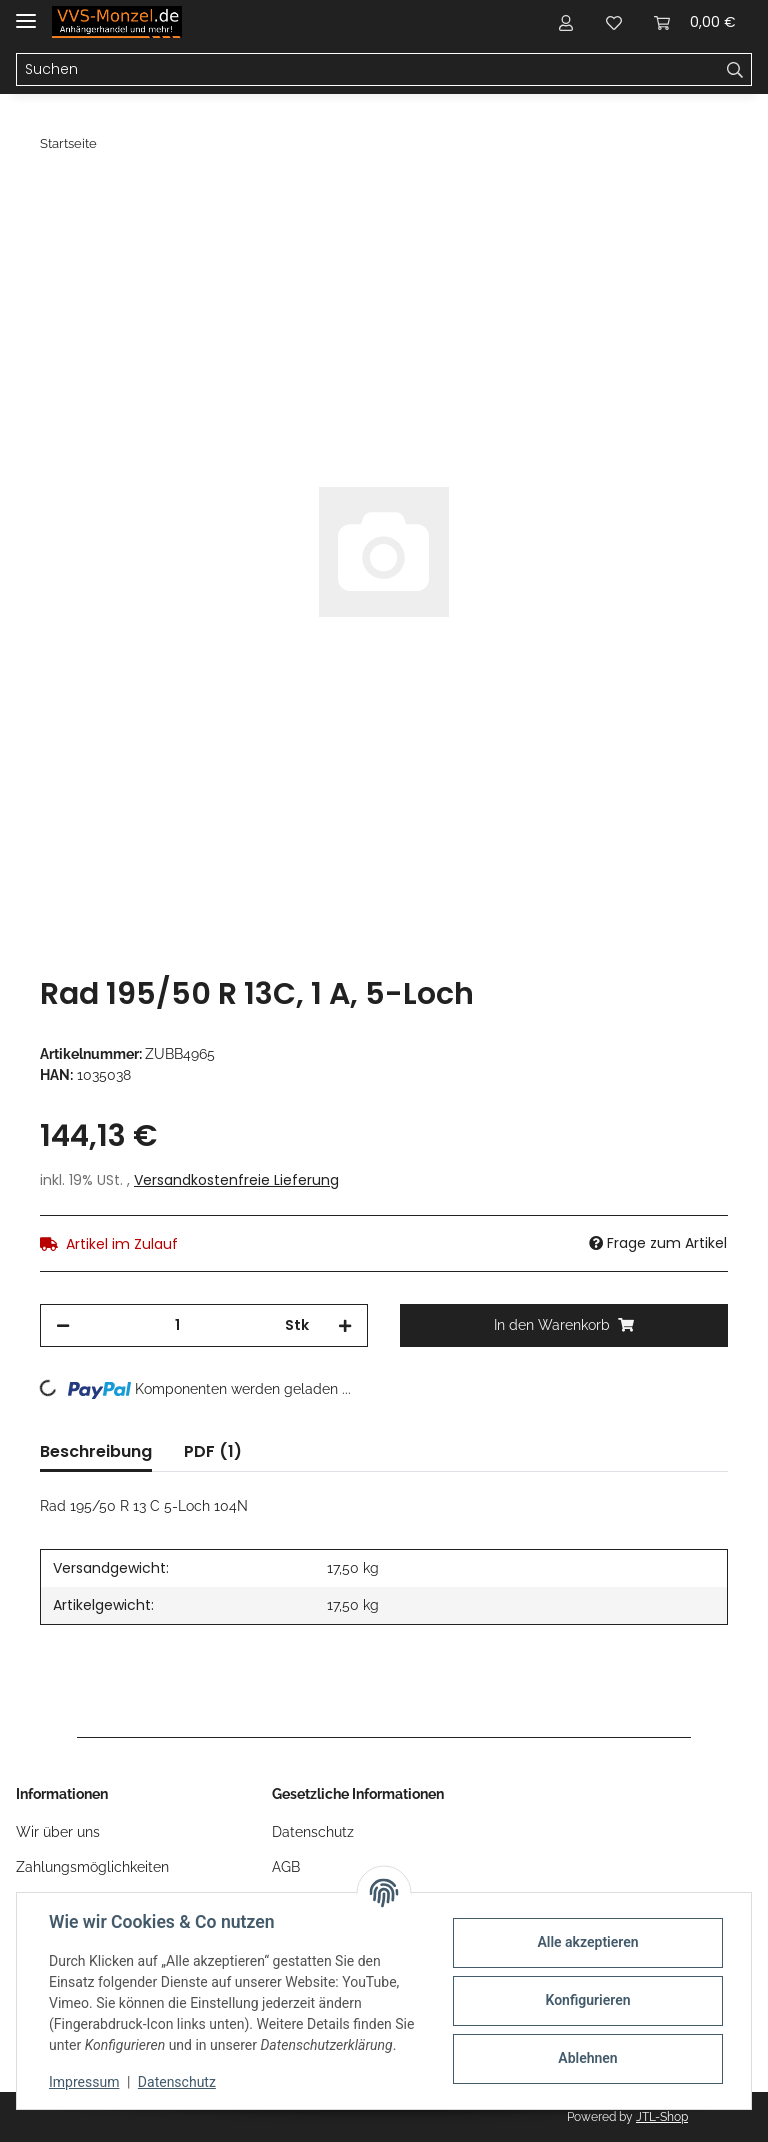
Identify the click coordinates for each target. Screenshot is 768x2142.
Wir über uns (58, 1832)
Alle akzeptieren (587, 1942)
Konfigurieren (587, 2000)
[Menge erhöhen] (345, 1325)
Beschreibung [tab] (96, 1451)
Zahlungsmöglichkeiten (92, 1867)
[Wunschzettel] (614, 22)
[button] (566, 22)
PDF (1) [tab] (213, 1451)
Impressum (84, 2082)
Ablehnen (587, 2058)
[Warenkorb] (695, 22)
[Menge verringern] (63, 1325)
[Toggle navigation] (26, 12)
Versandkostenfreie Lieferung (236, 1180)
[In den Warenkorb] (56, 197)
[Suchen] (368, 70)
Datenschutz (313, 1832)
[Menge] (177, 1325)
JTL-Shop (662, 2117)
